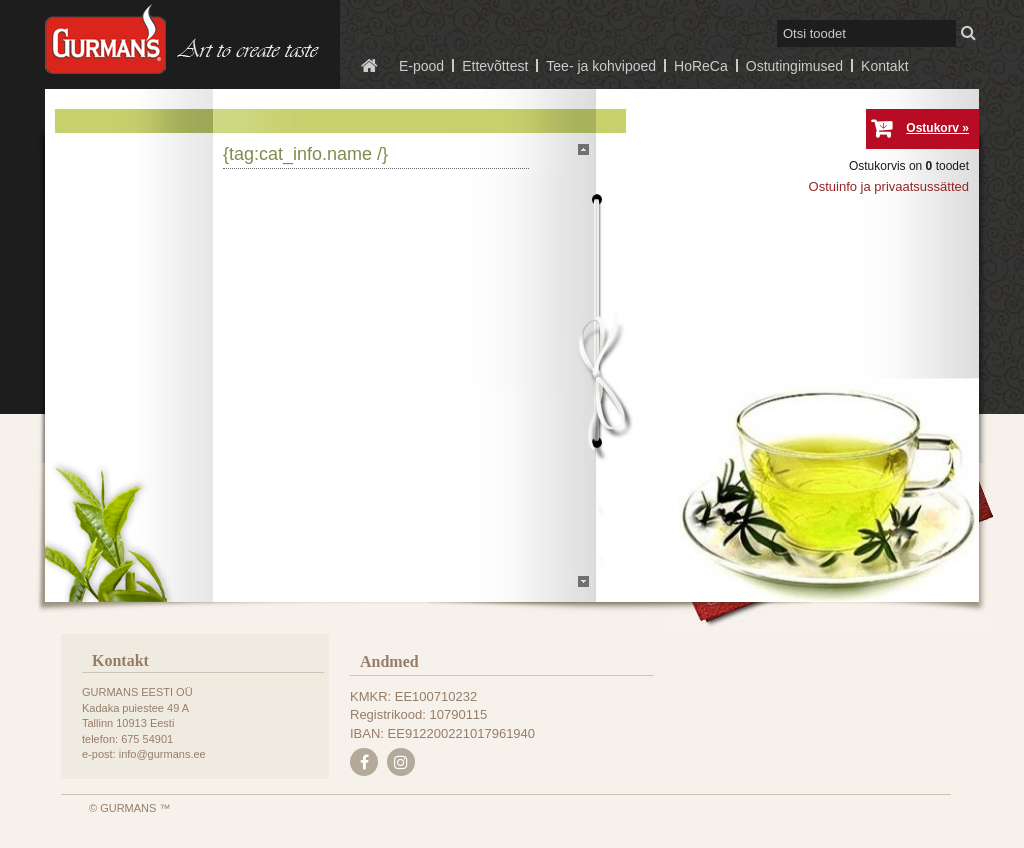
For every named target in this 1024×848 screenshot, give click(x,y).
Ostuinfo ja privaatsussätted (889, 186)
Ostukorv (932, 128)
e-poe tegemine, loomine (42, 847)
